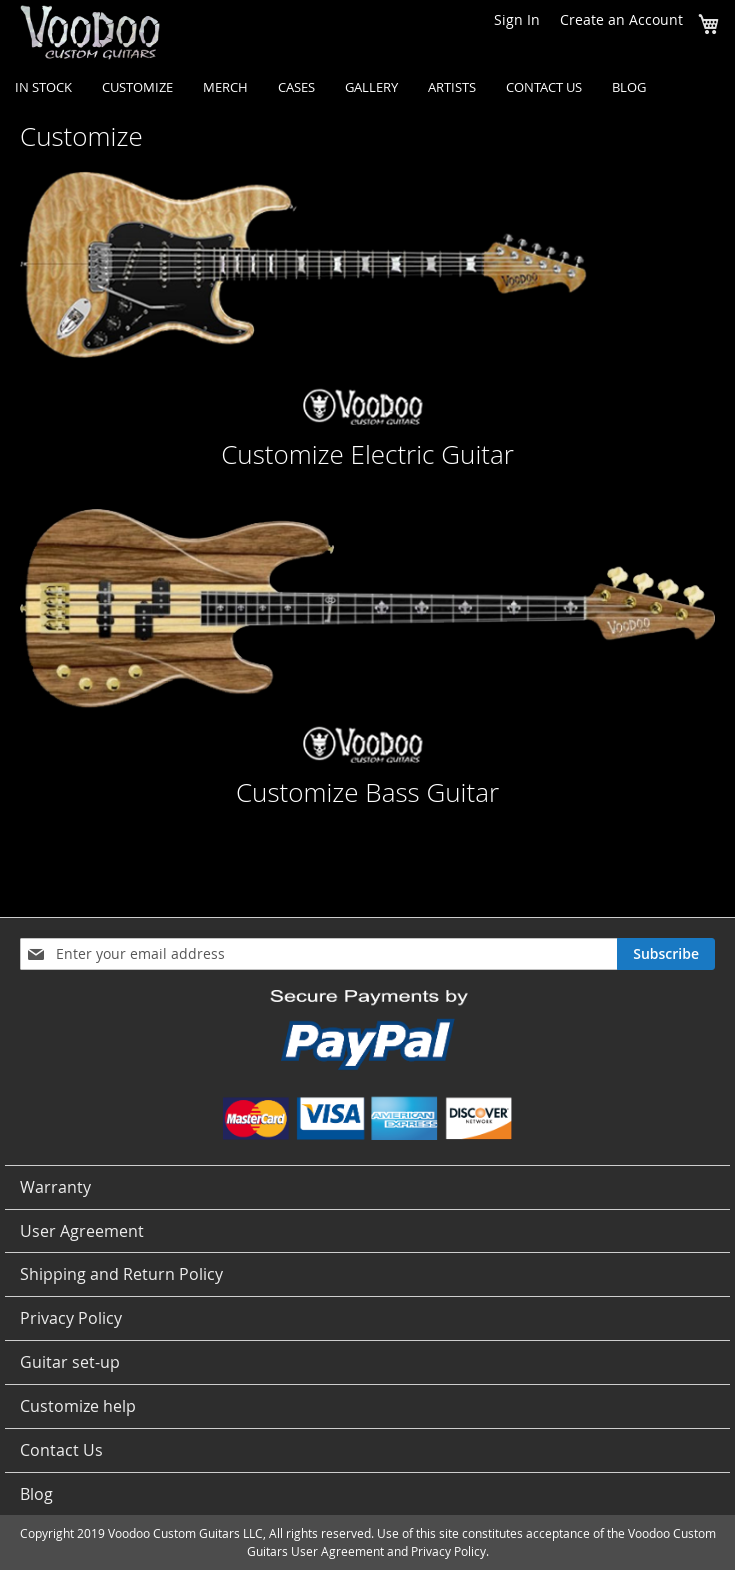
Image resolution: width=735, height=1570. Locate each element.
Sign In (517, 19)
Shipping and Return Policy (121, 1274)
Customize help (78, 1406)
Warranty (55, 1187)
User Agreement (82, 1231)
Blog (36, 1494)
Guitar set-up (70, 1362)
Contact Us (61, 1450)
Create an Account (621, 19)
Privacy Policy (71, 1318)
